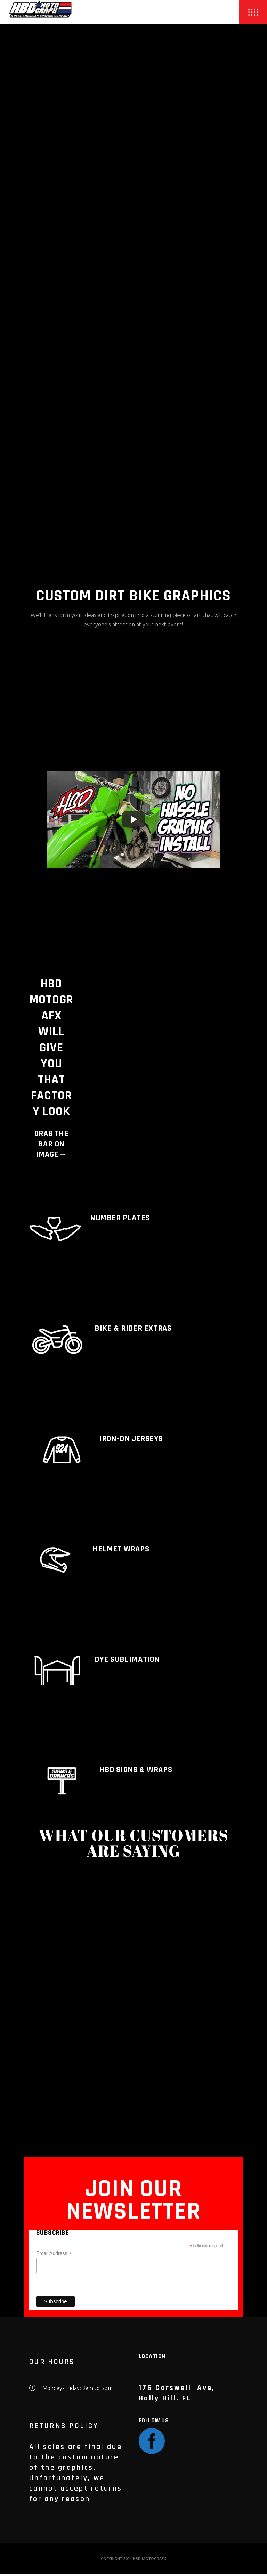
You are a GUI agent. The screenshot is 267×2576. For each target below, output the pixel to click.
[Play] (133, 821)
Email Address (54, 2255)
